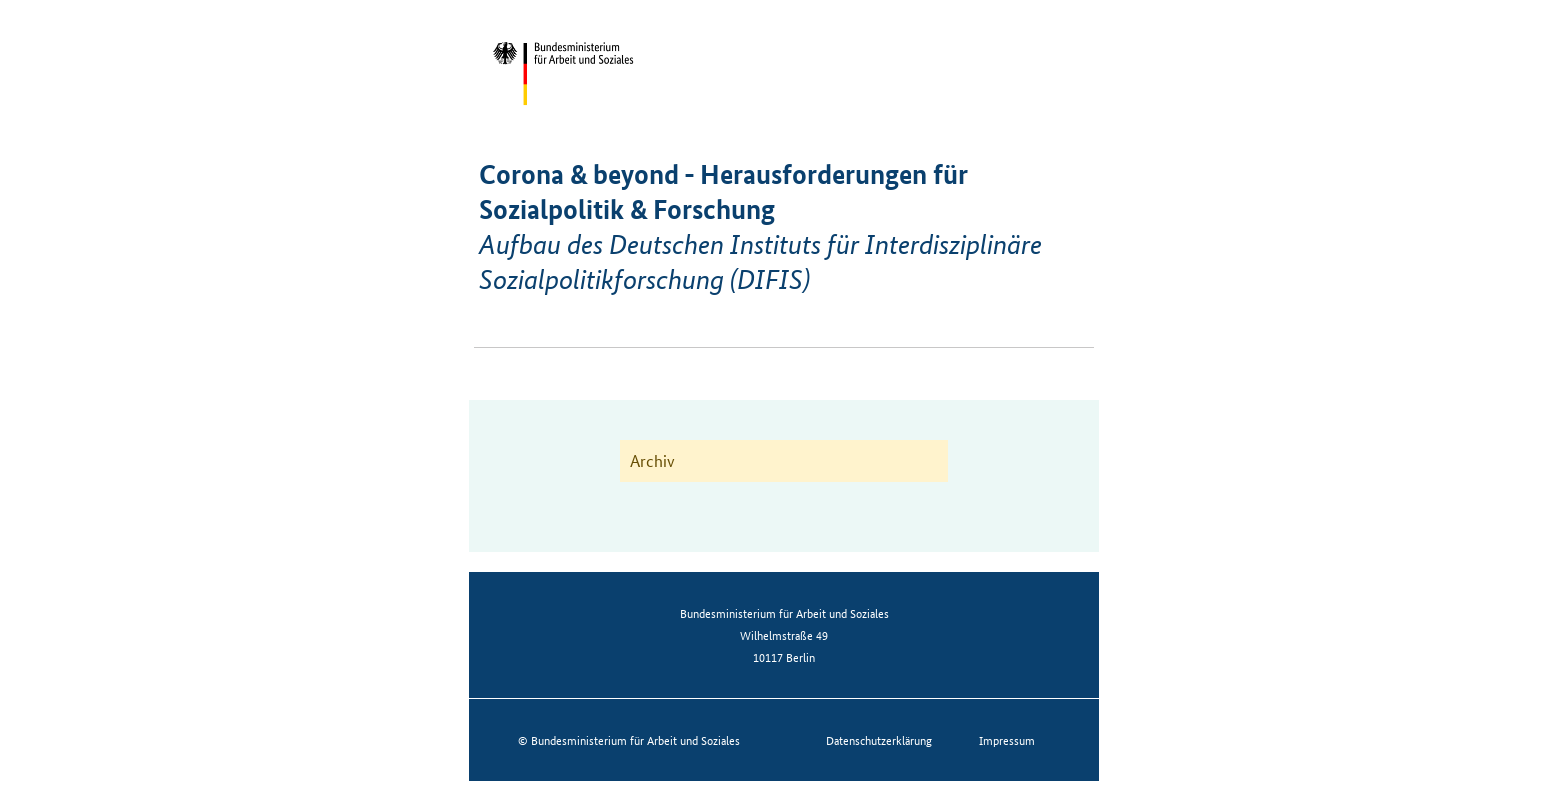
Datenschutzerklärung (879, 739)
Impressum (1007, 739)
